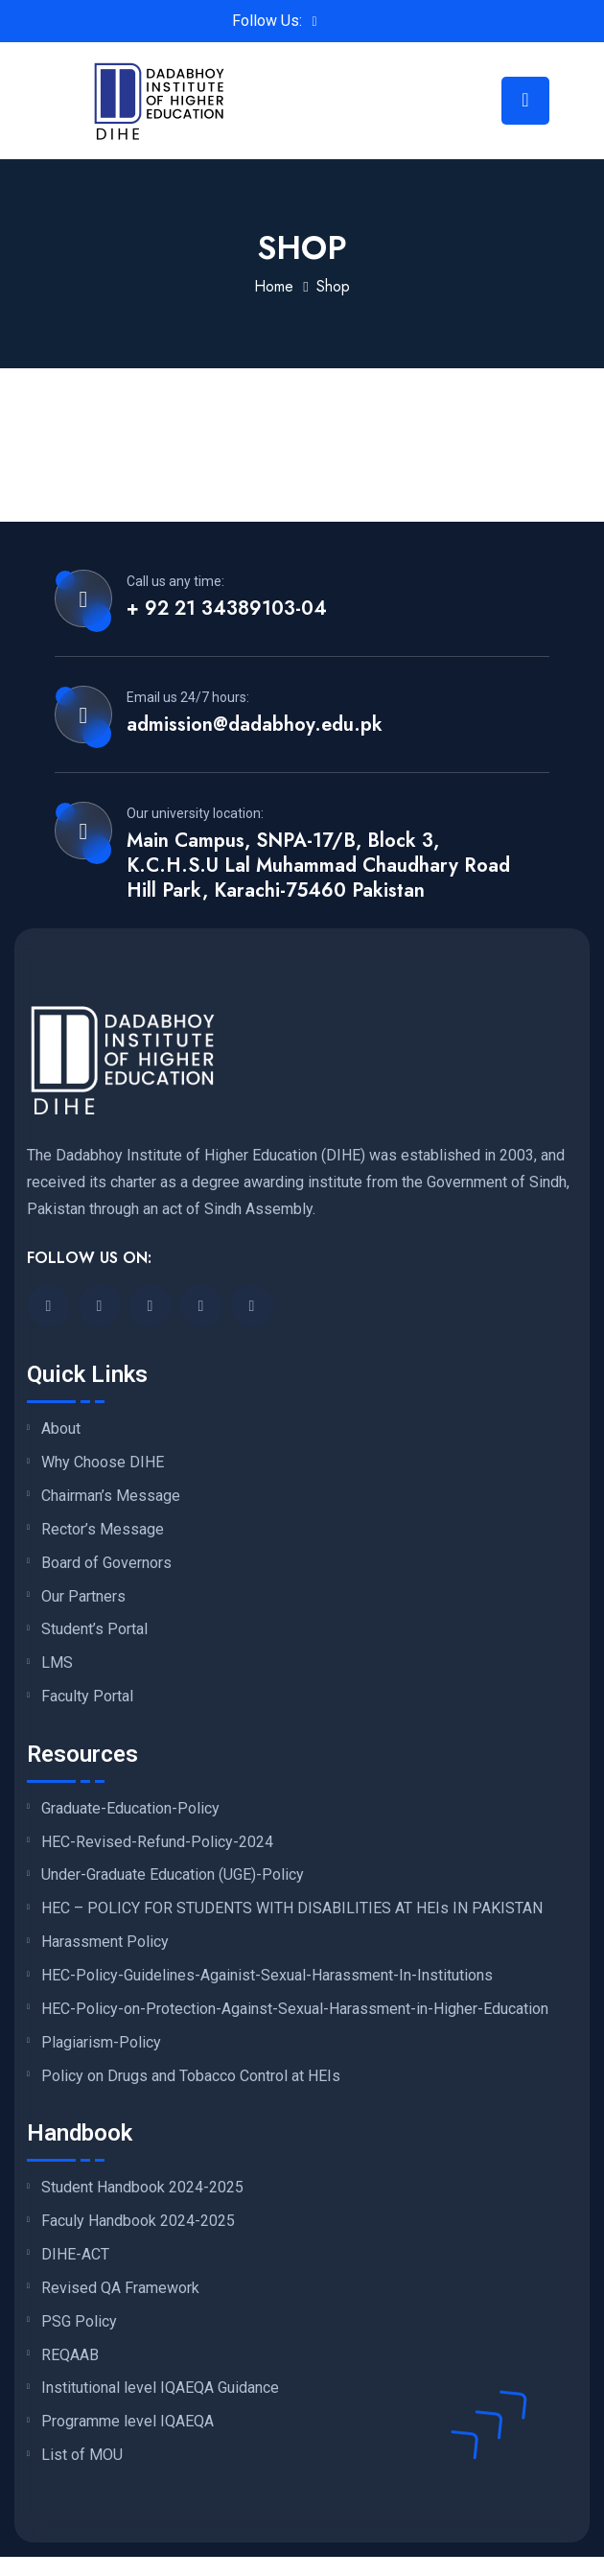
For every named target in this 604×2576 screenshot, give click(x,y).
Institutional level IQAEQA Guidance (160, 2388)
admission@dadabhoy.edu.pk (255, 725)
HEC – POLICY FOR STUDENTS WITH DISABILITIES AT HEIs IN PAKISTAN (292, 1908)
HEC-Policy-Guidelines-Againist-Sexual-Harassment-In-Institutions (267, 1975)
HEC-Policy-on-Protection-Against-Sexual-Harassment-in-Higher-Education (294, 2009)
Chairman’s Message (110, 1496)
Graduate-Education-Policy (130, 1808)
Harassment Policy (105, 1942)
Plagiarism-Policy (101, 2042)
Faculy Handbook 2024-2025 (138, 2221)
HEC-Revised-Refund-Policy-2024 (157, 1842)
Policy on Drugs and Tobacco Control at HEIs (190, 2076)
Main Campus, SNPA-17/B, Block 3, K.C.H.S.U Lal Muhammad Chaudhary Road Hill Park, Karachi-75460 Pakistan (318, 866)
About (61, 1429)
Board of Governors (106, 1563)
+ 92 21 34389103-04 (227, 609)
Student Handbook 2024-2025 (142, 2187)
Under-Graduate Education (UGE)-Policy (172, 1875)
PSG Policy (79, 2321)
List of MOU (82, 2455)
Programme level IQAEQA (127, 2421)
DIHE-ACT (75, 2254)
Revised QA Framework (120, 2288)
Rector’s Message (102, 1529)
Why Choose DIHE (102, 1462)
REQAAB (70, 2355)
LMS (57, 1663)
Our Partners (83, 1596)
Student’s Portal (94, 1629)
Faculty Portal (87, 1696)
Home (273, 286)
